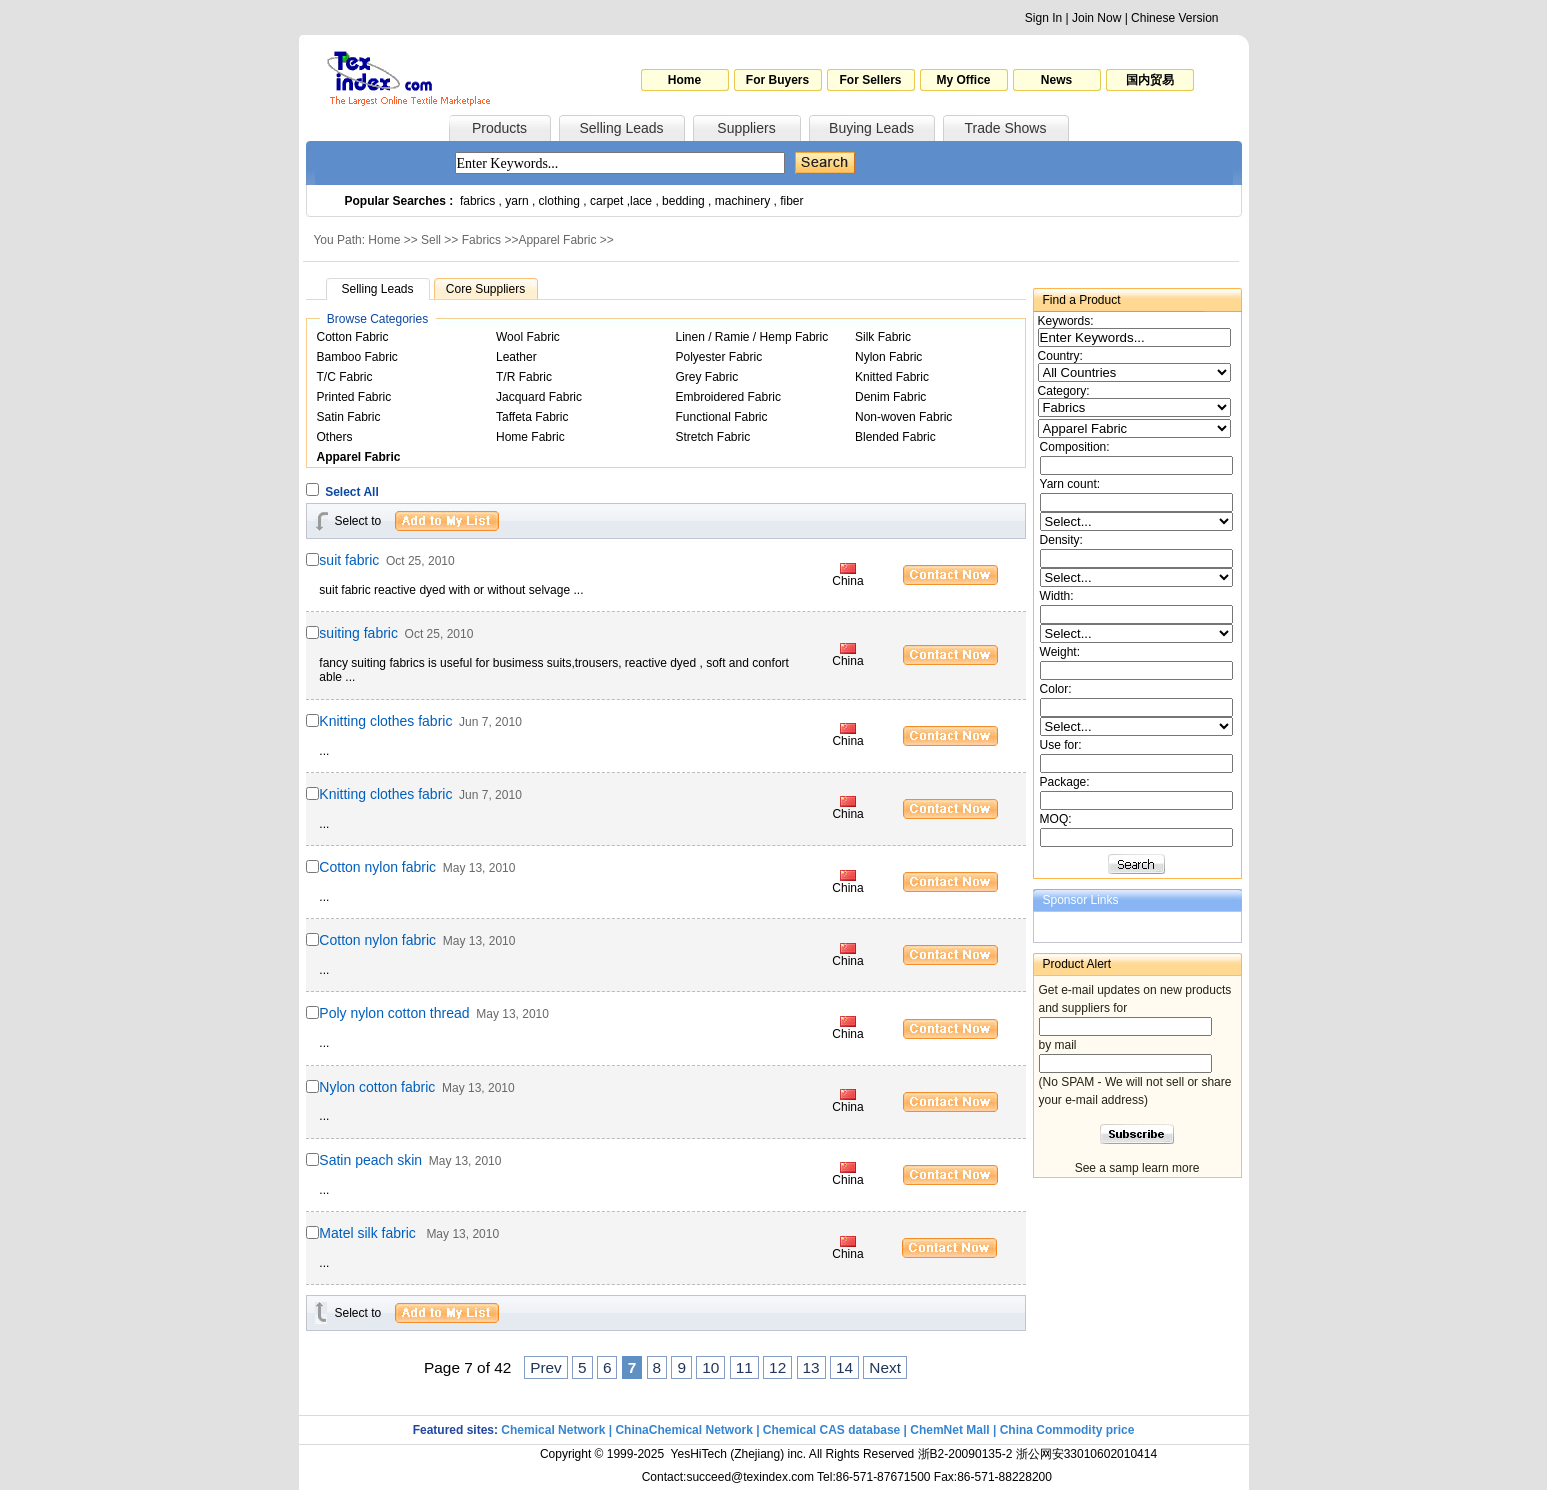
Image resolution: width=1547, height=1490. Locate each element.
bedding (683, 201)
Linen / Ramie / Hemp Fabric (752, 337)
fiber (791, 201)
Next (885, 1367)
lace (641, 201)
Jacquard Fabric (539, 397)
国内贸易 (1150, 80)
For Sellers (870, 80)
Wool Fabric (528, 337)
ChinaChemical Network (683, 1430)
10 (710, 1367)
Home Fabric (530, 437)
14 (844, 1367)
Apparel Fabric (557, 240)
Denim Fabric (890, 397)
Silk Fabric (883, 337)
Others (335, 437)
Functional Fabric (722, 417)
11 (744, 1367)
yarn (516, 201)
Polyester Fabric (719, 357)
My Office (963, 80)
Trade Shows (1006, 128)
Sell (431, 240)
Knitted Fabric (892, 377)
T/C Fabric (345, 377)
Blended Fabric (895, 437)
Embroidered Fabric (728, 397)
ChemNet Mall (949, 1430)
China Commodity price (1067, 1430)
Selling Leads (621, 128)
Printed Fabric (354, 397)
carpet (606, 201)
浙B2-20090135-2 (965, 1454)
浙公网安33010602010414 (1086, 1454)
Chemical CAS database (831, 1430)
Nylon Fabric (888, 357)
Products (499, 128)
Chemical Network (554, 1430)
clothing (559, 201)
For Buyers (777, 80)
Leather (516, 357)
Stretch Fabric (713, 437)
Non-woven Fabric (903, 417)
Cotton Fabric (353, 337)
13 (811, 1367)
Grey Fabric (707, 377)
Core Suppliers (485, 289)
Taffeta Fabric (532, 417)
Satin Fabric (349, 417)
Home (684, 80)
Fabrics (481, 240)
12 (777, 1367)
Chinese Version (1174, 18)
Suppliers (746, 128)
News (1056, 80)
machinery (742, 201)
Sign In (1043, 18)
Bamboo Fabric (357, 357)
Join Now (1096, 18)
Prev (546, 1367)
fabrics (477, 201)
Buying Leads (871, 128)
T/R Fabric (524, 377)
